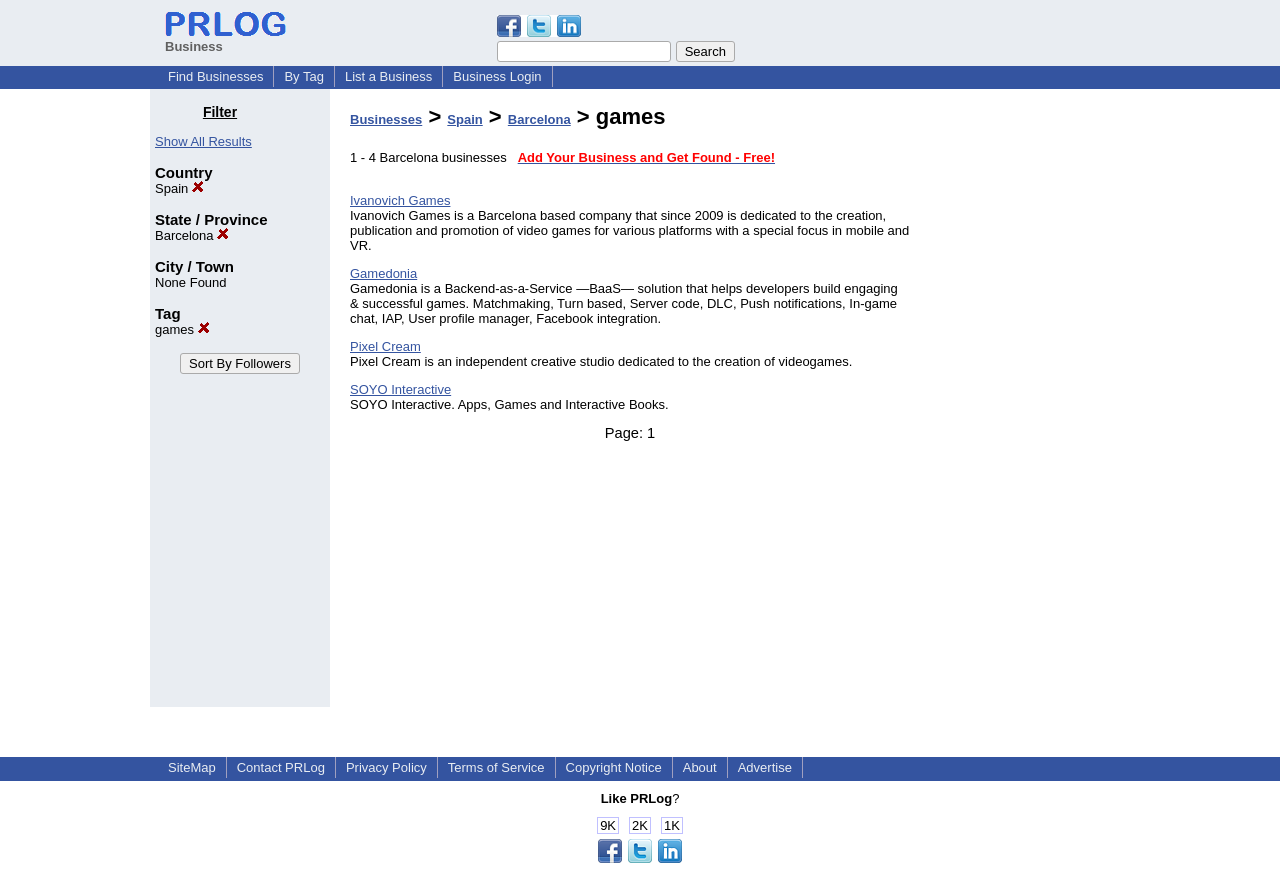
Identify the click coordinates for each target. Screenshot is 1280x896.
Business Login (497, 76)
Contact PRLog (281, 767)
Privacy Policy (386, 767)
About (700, 767)
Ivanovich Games (400, 200)
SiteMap (192, 767)
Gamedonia (383, 273)
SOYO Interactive (400, 389)
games (182, 329)
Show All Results (203, 141)
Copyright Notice (614, 767)
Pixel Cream (385, 346)
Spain (179, 188)
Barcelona (192, 235)
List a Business (388, 76)
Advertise (765, 767)
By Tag (304, 76)
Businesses (386, 119)
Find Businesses (215, 76)
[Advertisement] (1028, 404)
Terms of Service (496, 767)
